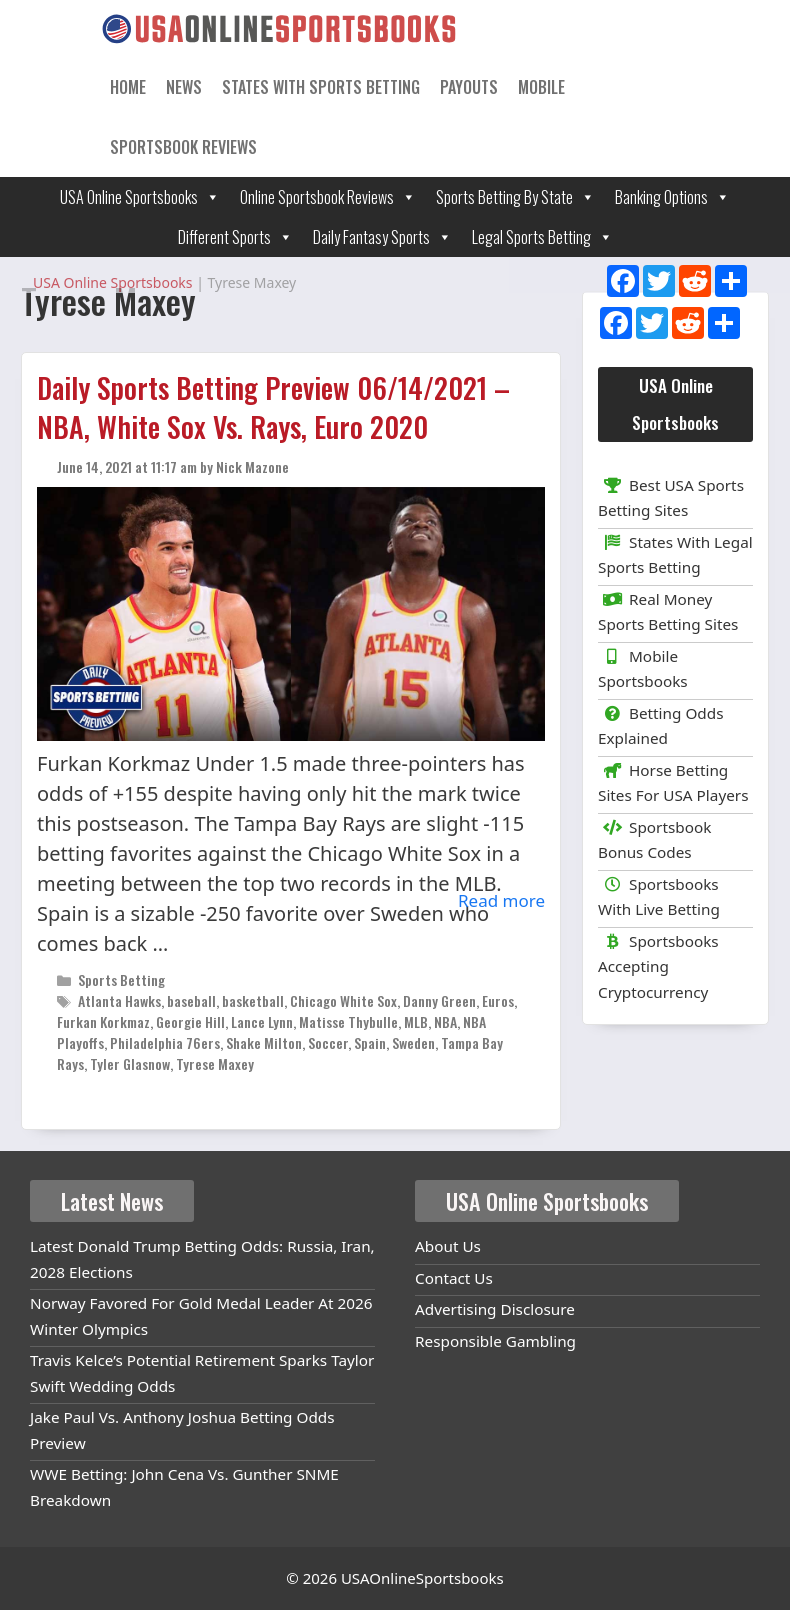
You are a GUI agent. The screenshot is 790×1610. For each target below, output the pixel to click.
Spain (370, 1042)
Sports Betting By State (515, 197)
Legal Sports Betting (542, 237)
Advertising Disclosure (495, 1309)
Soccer (328, 1042)
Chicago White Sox (343, 1000)
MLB (416, 1021)
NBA (445, 1021)
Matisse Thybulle (348, 1021)
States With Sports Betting (321, 87)
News (184, 87)
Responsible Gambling (495, 1341)
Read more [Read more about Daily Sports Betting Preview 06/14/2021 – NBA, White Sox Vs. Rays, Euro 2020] (501, 900)
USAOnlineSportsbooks (422, 1578)
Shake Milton (264, 1042)
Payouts (469, 87)
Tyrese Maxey (215, 1063)
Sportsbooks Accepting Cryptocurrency (658, 966)
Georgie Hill (190, 1021)
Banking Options (672, 197)
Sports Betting (121, 979)
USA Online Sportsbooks (140, 197)
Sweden (413, 1042)
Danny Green (439, 1000)
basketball (253, 1000)
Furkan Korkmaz (103, 1021)
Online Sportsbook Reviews (328, 197)
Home (128, 87)
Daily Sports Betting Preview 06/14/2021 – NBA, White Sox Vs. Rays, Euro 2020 (273, 407)
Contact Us (454, 1278)
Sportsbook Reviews (183, 147)
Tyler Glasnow (130, 1063)
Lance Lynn (262, 1021)
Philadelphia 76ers (165, 1042)
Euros (498, 1000)
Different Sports (235, 237)
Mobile (541, 87)
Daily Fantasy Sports (382, 237)
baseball (191, 1000)
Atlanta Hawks (119, 1000)
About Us (448, 1246)
